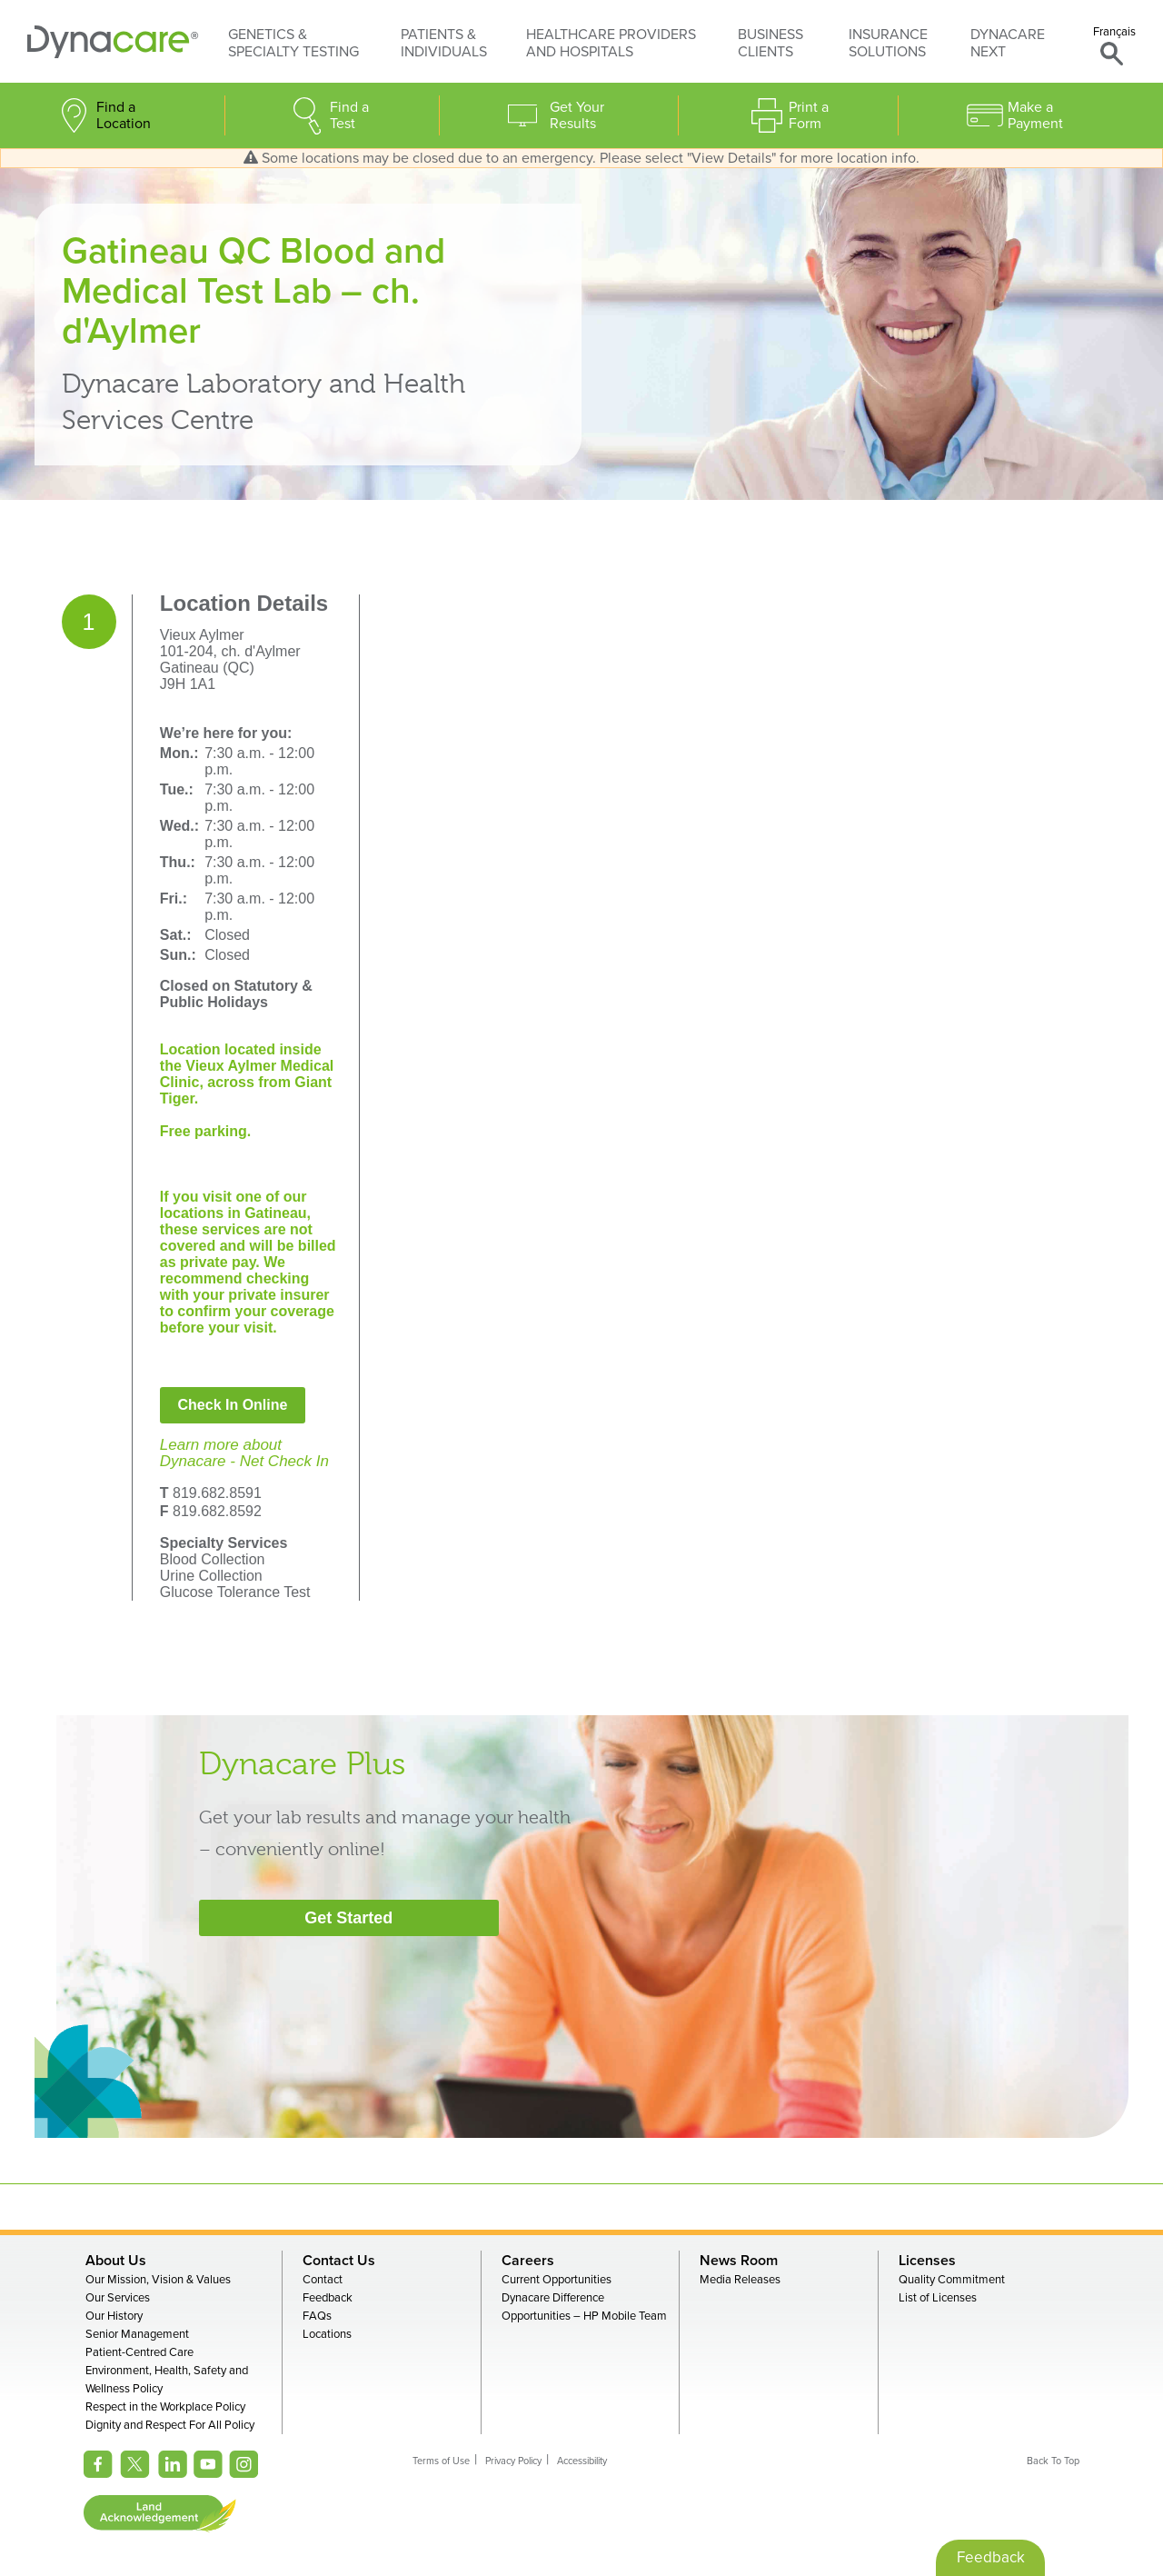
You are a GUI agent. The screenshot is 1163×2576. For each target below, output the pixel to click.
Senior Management (137, 2334)
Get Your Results (577, 115)
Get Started (348, 1918)
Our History (114, 2316)
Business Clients (770, 43)
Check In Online (233, 1405)
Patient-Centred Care (139, 2352)
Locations (327, 2334)
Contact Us (339, 2261)
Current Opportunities (556, 2279)
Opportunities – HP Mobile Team (584, 2316)
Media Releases (740, 2279)
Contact (323, 2279)
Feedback (328, 2298)
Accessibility (582, 2461)
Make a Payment (1035, 115)
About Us (115, 2261)
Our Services (117, 2298)
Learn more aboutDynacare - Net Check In (244, 1453)
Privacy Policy (513, 2461)
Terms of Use (441, 2461)
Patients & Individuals (444, 43)
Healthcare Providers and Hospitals (611, 43)
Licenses (927, 2261)
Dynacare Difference (553, 2298)
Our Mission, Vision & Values (158, 2279)
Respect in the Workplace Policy (165, 2407)
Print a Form (809, 115)
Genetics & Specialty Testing (293, 43)
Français (1114, 32)
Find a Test (349, 115)
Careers (528, 2261)
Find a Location (123, 115)
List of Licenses (938, 2298)
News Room (739, 2261)
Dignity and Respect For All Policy (169, 2425)
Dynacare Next (1007, 43)
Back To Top (1053, 2461)
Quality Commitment (952, 2279)
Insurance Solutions (888, 43)
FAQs (317, 2316)
